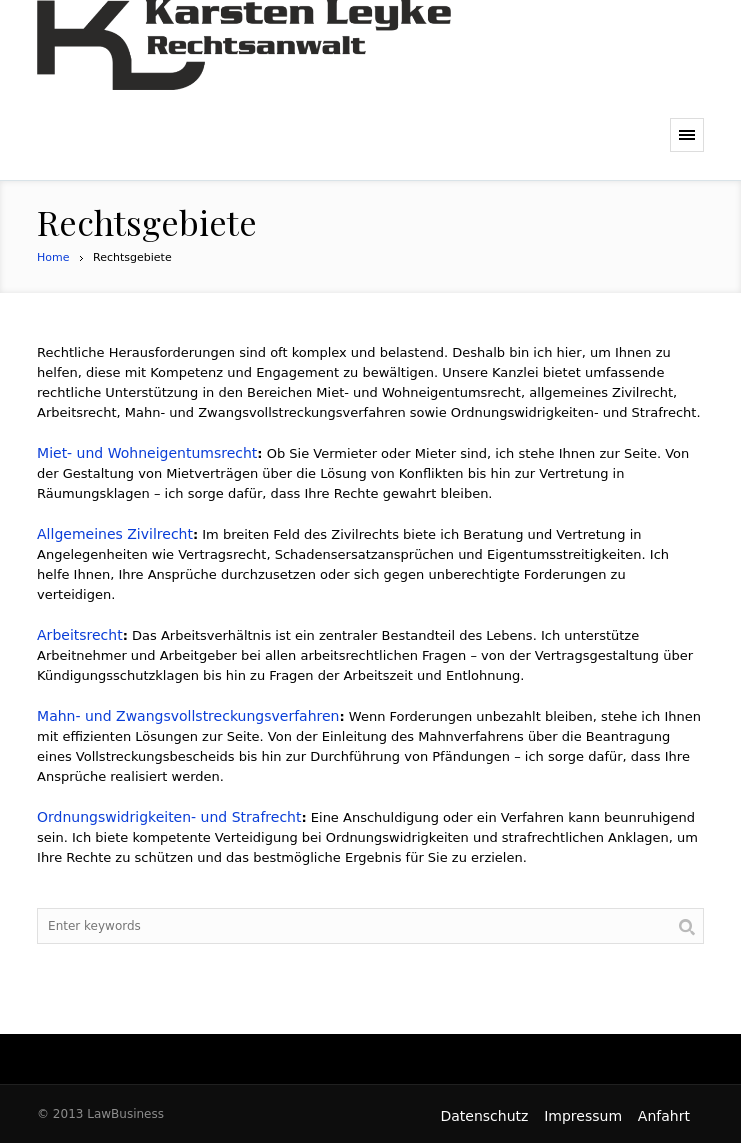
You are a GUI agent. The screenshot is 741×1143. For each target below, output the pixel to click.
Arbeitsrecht (80, 635)
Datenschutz (484, 1116)
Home (53, 257)
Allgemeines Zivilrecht (115, 534)
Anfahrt (664, 1116)
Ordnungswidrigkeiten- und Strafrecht (169, 817)
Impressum (583, 1116)
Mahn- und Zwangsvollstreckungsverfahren (188, 716)
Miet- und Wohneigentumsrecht (147, 453)
